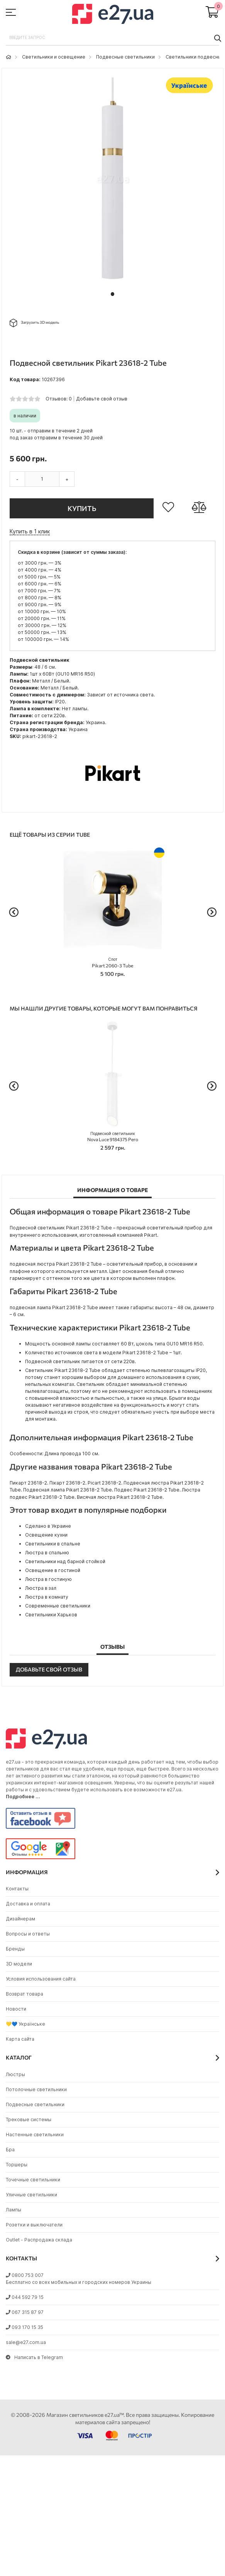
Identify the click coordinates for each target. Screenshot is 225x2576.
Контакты (17, 1889)
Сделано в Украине (48, 1526)
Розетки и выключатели (34, 2225)
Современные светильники (57, 1606)
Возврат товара (24, 1994)
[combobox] (112, 37)
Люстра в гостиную (48, 1579)
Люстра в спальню (47, 1552)
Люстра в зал (40, 1588)
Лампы (13, 2210)
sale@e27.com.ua (26, 2342)
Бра (10, 2149)
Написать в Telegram (34, 2357)
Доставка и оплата (28, 1904)
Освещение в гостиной (52, 1570)
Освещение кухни (46, 1535)
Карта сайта (20, 2039)
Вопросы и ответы (28, 1934)
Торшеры (16, 2164)
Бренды (15, 1949)
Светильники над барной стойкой (65, 1561)
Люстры (15, 2074)
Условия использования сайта (41, 1979)
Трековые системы (28, 2119)
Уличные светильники (31, 2195)
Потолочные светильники (36, 2089)
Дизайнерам (20, 1919)
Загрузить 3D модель (34, 323)
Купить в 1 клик (30, 531)
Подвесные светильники (125, 57)
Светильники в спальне (52, 1544)
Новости (16, 2009)
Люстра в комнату (46, 1597)
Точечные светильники (33, 2180)
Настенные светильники (35, 2134)
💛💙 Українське (25, 2024)
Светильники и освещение (53, 57)
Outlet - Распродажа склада (39, 2240)
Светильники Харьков (51, 1615)
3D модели (19, 1964)
